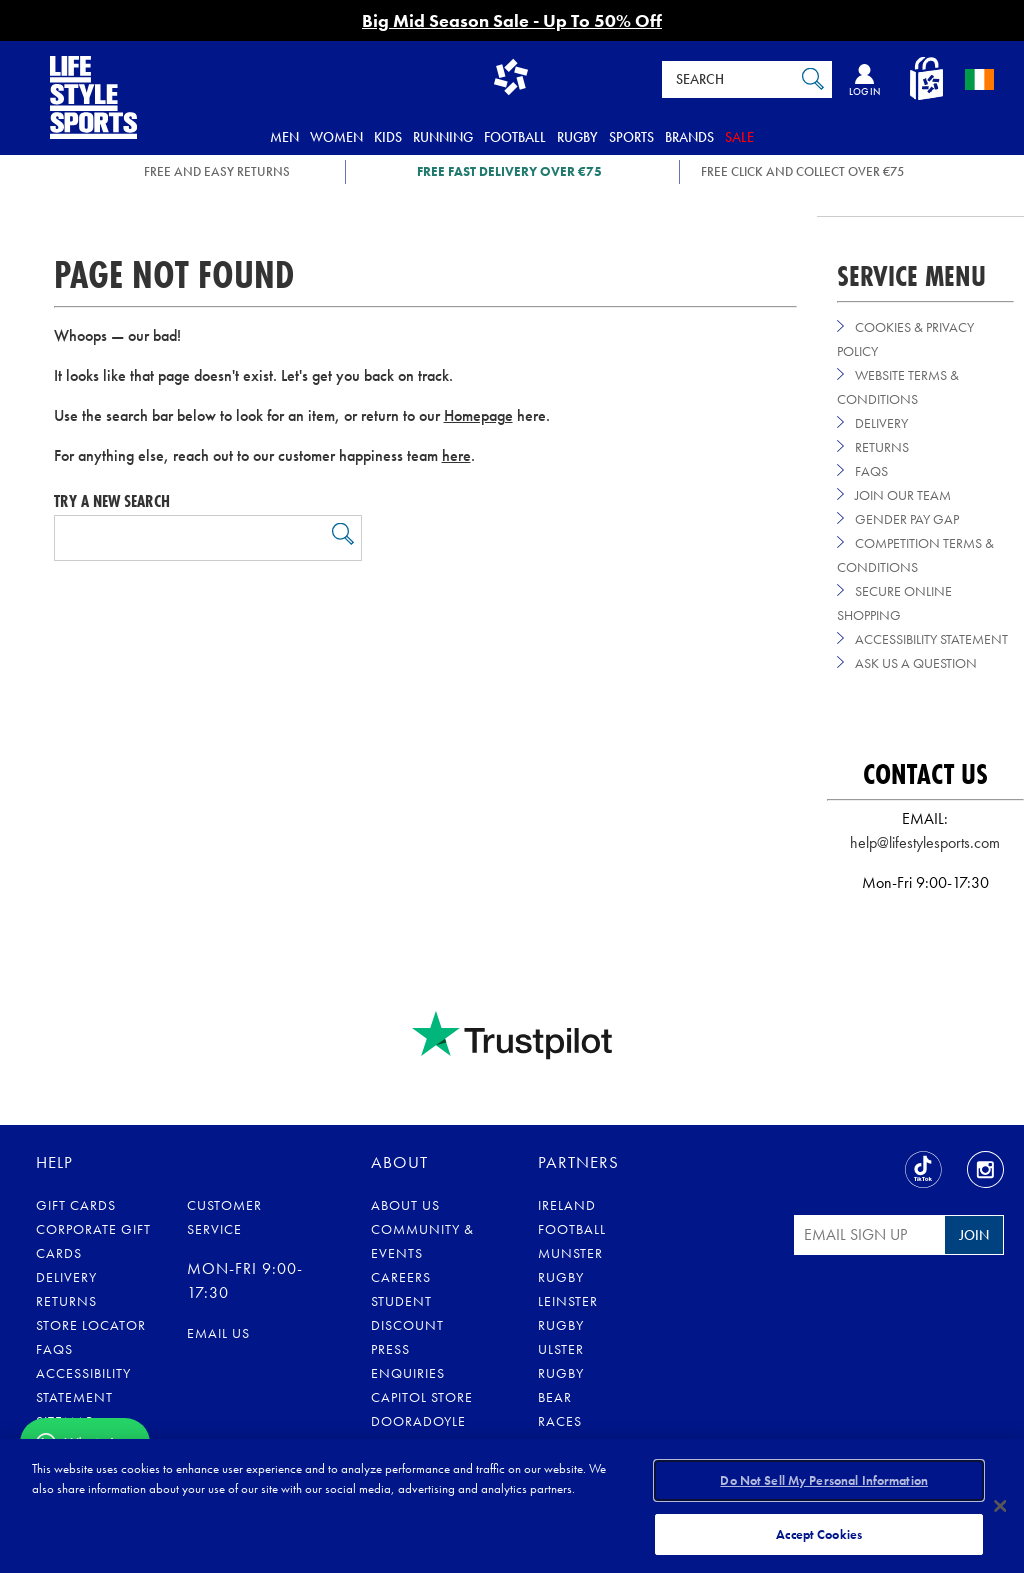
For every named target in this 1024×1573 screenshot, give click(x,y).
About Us (405, 1205)
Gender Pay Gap (907, 519)
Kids (388, 137)
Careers (401, 1277)
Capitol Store (422, 1397)
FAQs (871, 471)
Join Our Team (903, 495)
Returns (882, 447)
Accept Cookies (819, 1531)
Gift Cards (76, 1205)
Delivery (881, 423)
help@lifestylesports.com (925, 842)
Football (515, 137)
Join (974, 1235)
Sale (739, 137)
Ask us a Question (916, 663)
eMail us (218, 1333)
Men (284, 137)
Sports (631, 137)
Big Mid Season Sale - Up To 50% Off (512, 20)
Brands (689, 137)
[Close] (1000, 1505)
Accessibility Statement (931, 639)
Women (336, 137)
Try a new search (112, 501)
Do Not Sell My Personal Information (824, 1481)
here (456, 455)
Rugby (577, 137)
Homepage (478, 415)
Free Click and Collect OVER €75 (802, 171)
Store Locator (91, 1325)
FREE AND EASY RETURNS (217, 171)
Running (443, 137)
